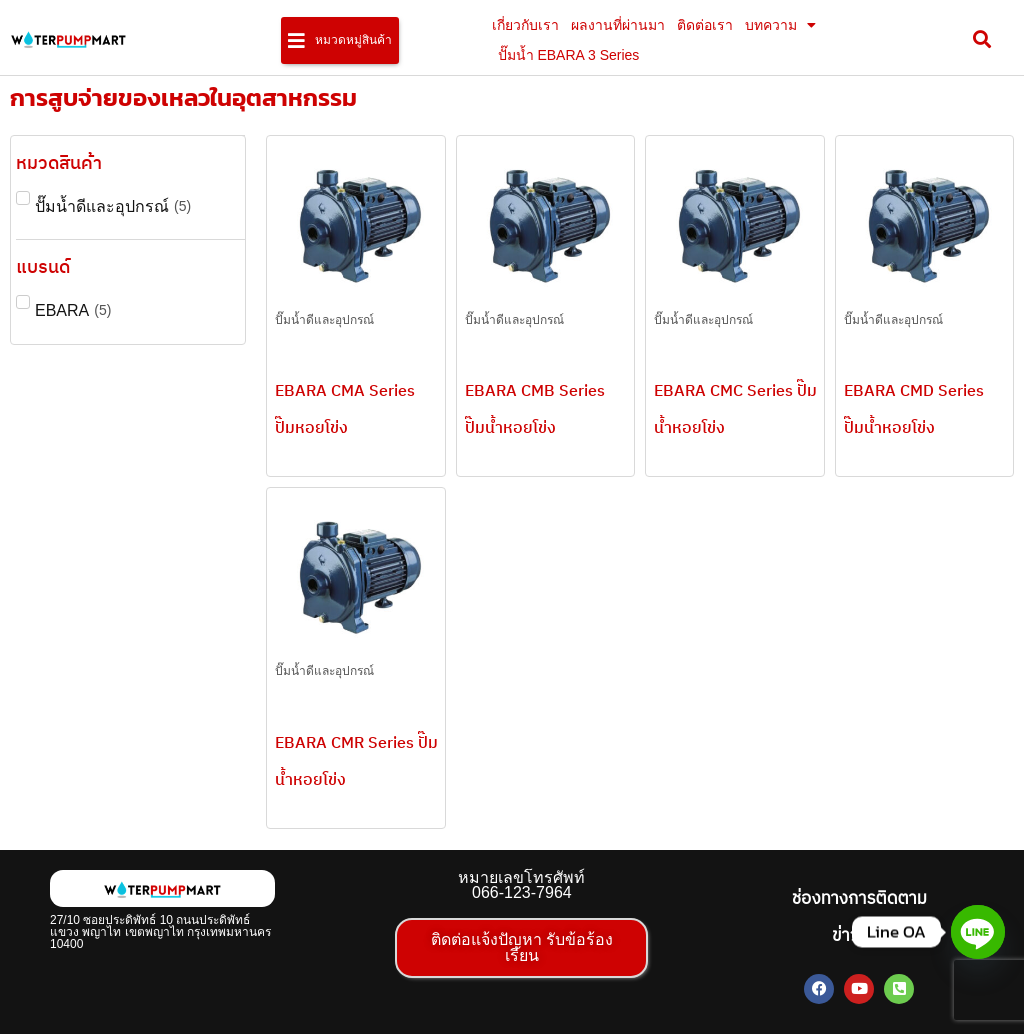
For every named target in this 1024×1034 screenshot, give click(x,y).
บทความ (780, 25)
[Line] (978, 932)
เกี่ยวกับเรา (525, 25)
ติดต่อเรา (705, 25)
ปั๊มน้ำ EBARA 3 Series (569, 55)
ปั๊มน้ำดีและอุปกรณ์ (324, 320)
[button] (340, 40)
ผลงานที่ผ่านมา (618, 25)
